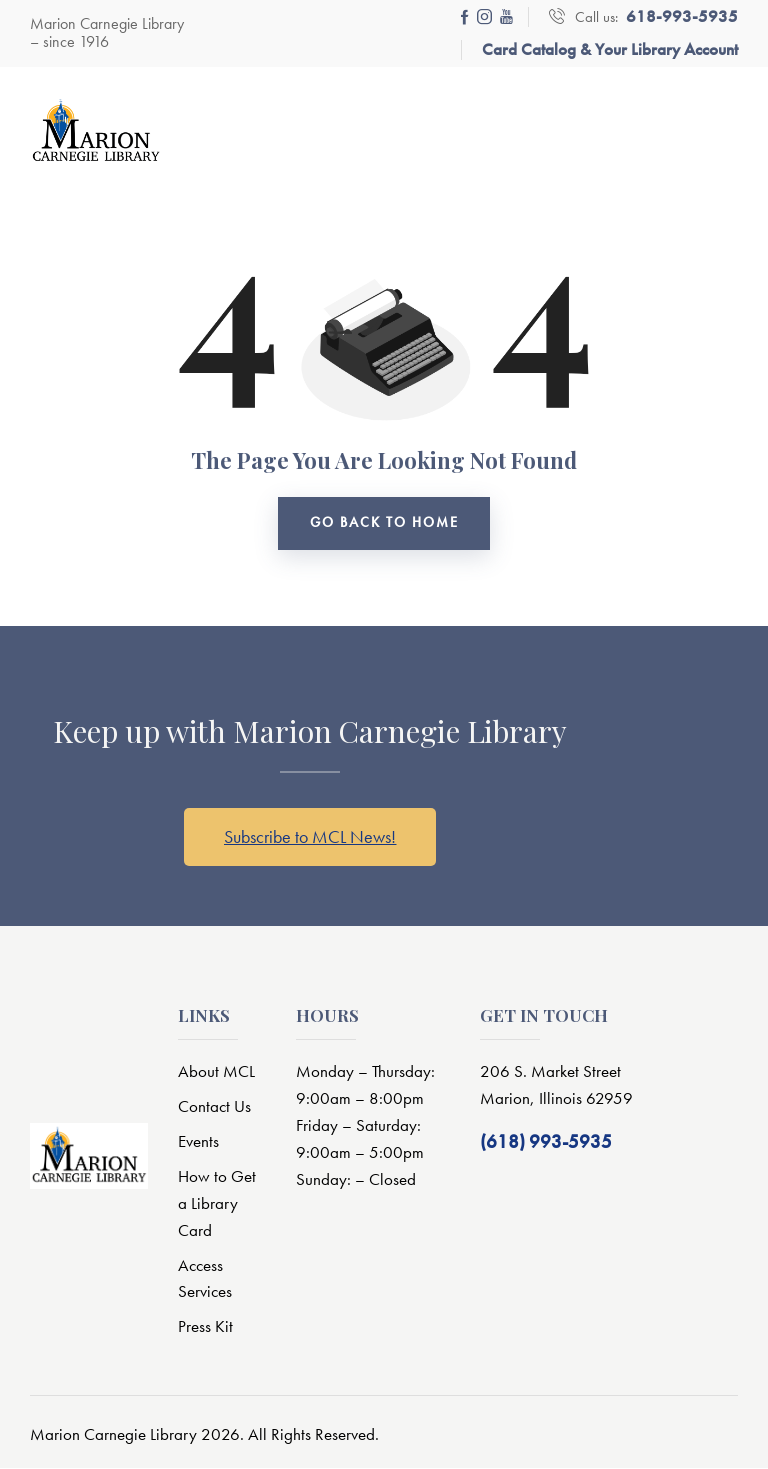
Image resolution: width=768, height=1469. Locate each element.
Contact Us (214, 1108)
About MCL (216, 1073)
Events (198, 1142)
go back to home (384, 524)
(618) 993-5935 (546, 1142)
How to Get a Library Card (217, 1204)
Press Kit (205, 1328)
